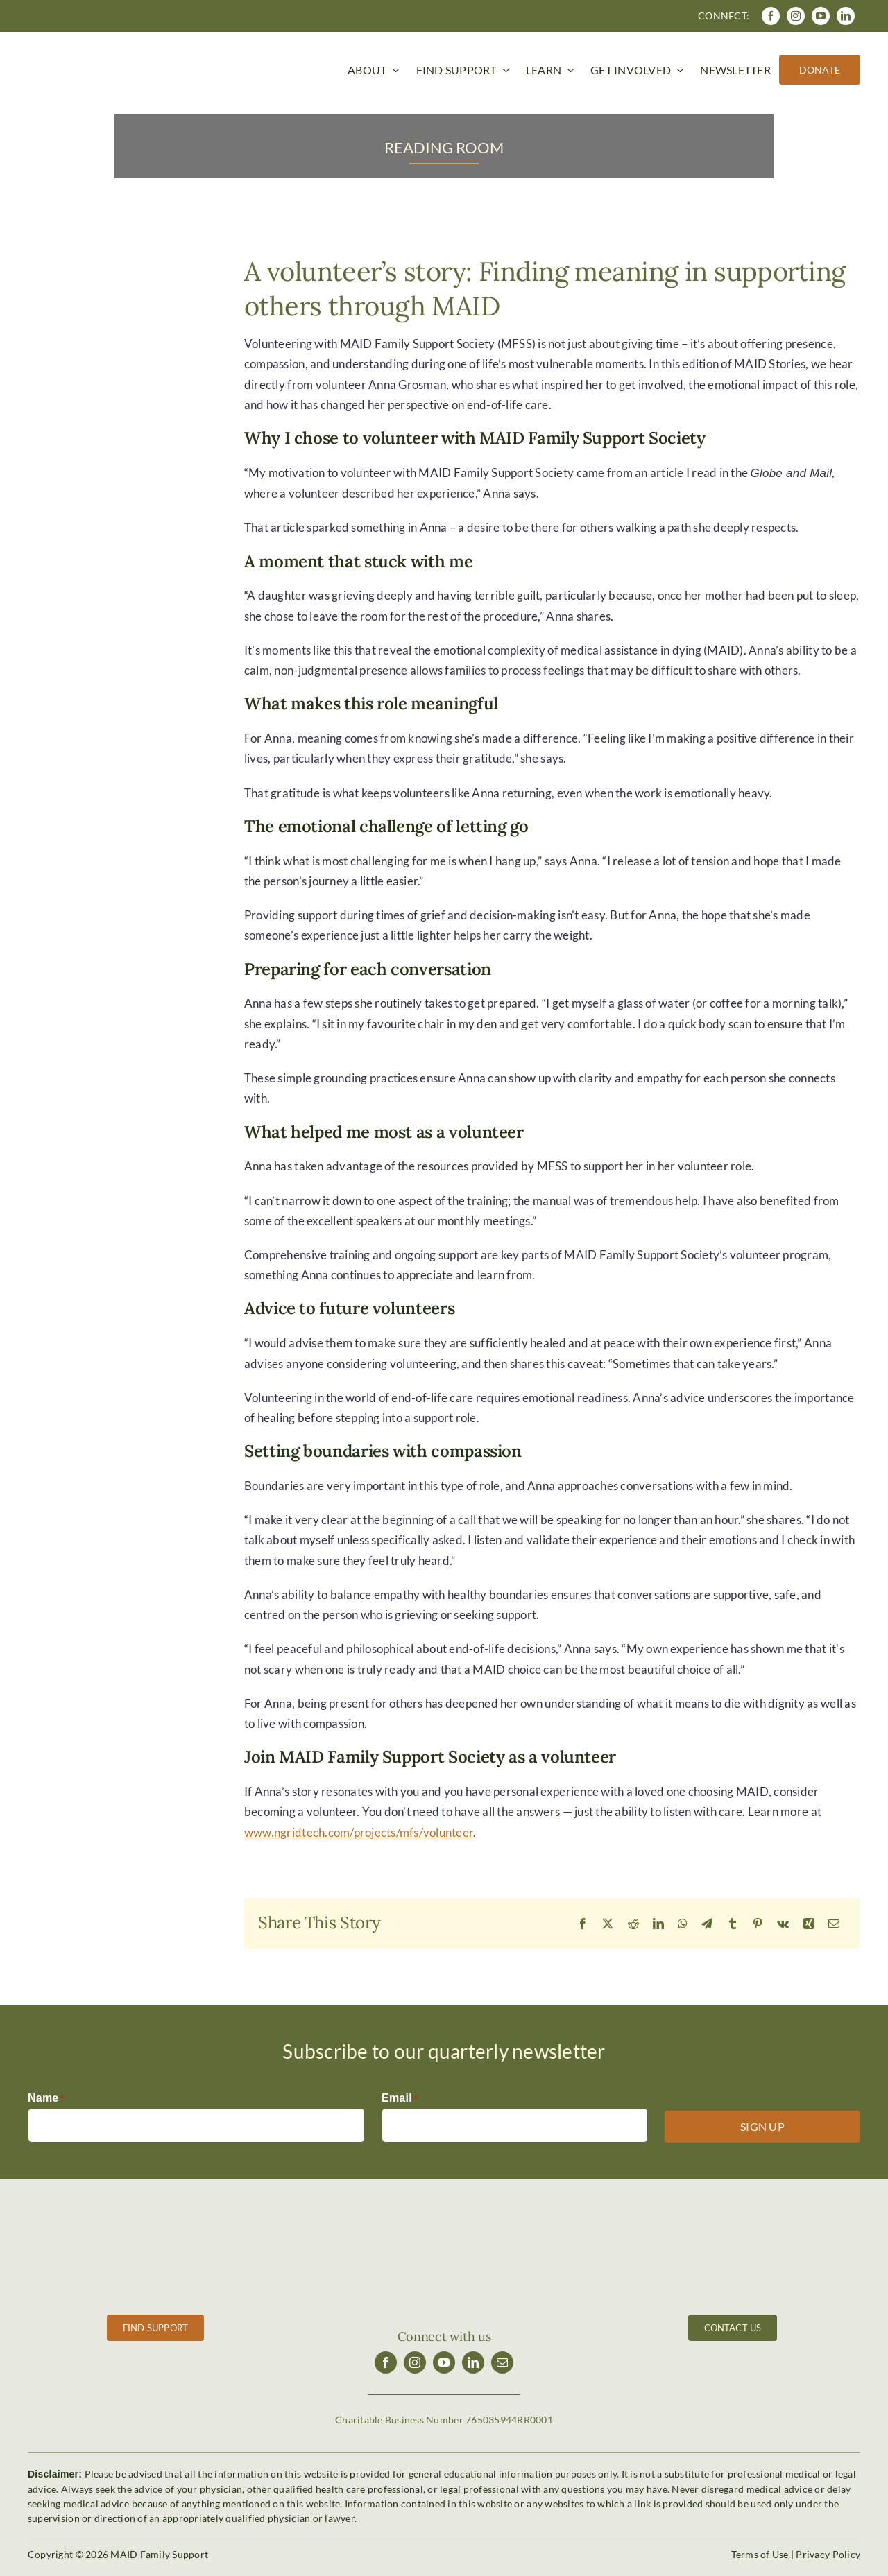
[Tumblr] (732, 1923)
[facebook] (771, 16)
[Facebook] (582, 1923)
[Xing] (808, 1923)
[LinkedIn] (658, 1923)
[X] (607, 1923)
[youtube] (821, 16)
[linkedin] (846, 16)
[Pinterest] (757, 1923)
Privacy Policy (828, 2554)
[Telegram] (706, 1923)
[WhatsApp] (682, 1923)
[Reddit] (633, 1923)
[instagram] (796, 16)
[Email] (833, 1923)
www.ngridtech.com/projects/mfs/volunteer (358, 1832)
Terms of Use (760, 2554)
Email (400, 2099)
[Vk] (783, 1923)
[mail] (502, 2362)
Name (46, 2099)
